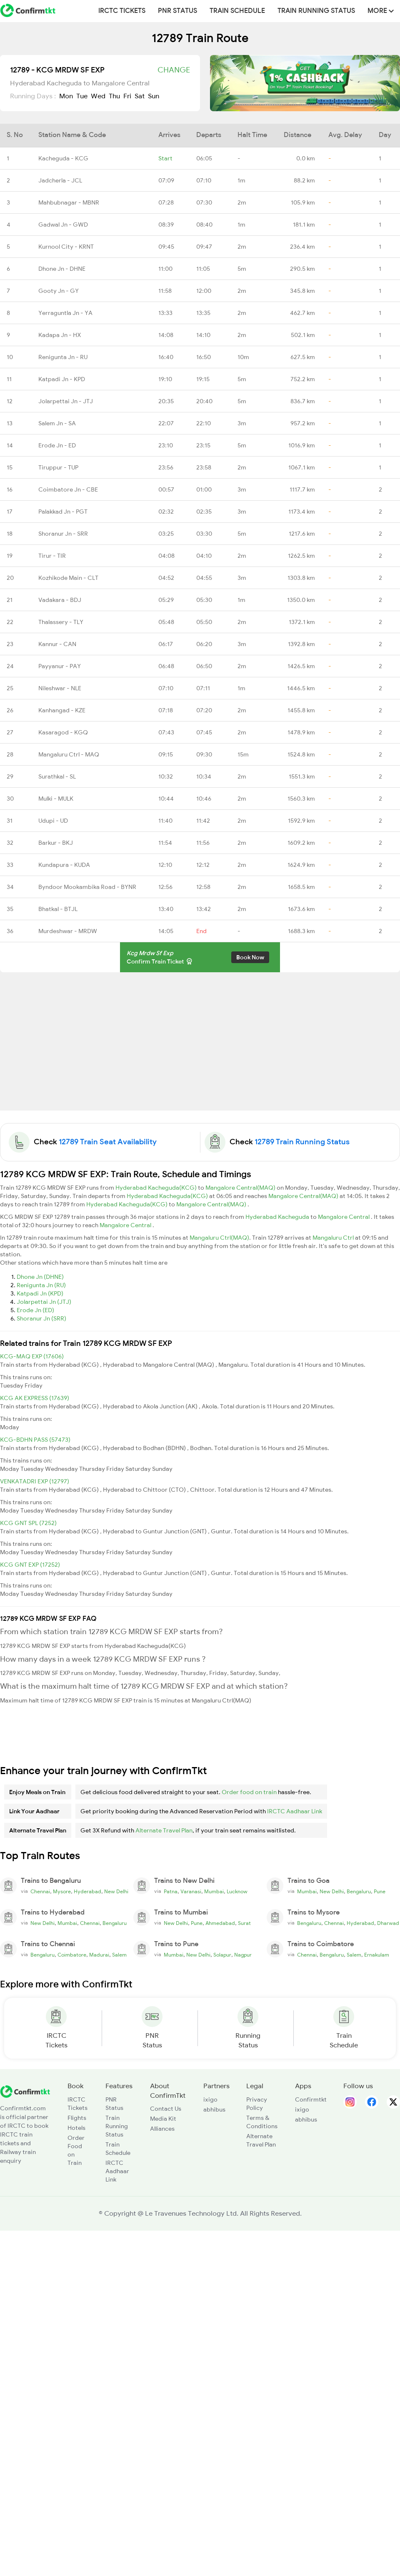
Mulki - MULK (55, 798)
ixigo (210, 2099)
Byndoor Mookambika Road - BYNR (87, 887)
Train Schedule (237, 11)
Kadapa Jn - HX (59, 335)
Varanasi (190, 1892)
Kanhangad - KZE (61, 710)
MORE (381, 11)
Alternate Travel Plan (163, 1830)
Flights (77, 2117)
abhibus (214, 2109)
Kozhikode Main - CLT (68, 577)
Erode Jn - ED (57, 445)
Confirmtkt (311, 2099)
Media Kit (163, 2118)
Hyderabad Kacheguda (277, 1216)
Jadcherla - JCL (60, 180)
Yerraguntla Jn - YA (65, 313)
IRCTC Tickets (121, 11)
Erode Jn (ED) (35, 1310)
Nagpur (243, 1955)
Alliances (162, 2128)
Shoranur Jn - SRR (63, 533)
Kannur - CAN (57, 644)
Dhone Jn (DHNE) (40, 1276)
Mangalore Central (344, 1216)
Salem (119, 1955)
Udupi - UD (53, 820)
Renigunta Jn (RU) (41, 1285)
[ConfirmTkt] (25, 2090)
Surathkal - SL (57, 776)
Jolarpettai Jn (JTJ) (44, 1301)
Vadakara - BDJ (59, 600)
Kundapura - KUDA (64, 864)
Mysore (62, 1892)
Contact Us (165, 2108)
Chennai (40, 1892)
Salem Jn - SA (57, 423)
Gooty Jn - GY (58, 290)
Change (174, 70)
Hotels (76, 2127)
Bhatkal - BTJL (58, 909)
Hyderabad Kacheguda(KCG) (156, 1187)
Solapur (222, 1955)
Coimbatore (72, 1955)
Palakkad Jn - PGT (63, 511)
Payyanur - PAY (59, 666)
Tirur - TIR (52, 555)
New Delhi (116, 1892)
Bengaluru (359, 1892)
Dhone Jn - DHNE (61, 268)
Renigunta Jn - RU (63, 357)
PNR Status (177, 11)
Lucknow (237, 1892)
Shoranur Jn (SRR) (41, 1318)
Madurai (99, 1955)
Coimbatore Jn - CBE (68, 489)
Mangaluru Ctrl (333, 1237)
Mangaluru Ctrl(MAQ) (219, 1237)
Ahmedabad (220, 1923)
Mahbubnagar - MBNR (68, 202)
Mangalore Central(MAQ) (241, 1187)
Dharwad (388, 1923)
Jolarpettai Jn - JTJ (65, 401)
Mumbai (214, 1892)
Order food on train (249, 1792)
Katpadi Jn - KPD (61, 379)
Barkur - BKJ (55, 842)
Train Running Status (316, 11)
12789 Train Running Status (302, 1142)
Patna (171, 1892)
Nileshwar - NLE (59, 688)
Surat (244, 1923)
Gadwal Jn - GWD (63, 224)
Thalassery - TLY (60, 622)
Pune (379, 1892)
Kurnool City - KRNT (66, 246)
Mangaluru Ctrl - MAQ (68, 754)
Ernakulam (376, 1955)
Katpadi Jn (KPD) (40, 1293)
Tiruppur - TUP (58, 467)
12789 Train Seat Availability (108, 1142)
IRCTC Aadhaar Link (294, 1811)
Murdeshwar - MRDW (67, 931)
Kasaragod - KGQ (63, 732)
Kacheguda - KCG (63, 158)
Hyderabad (87, 1892)
